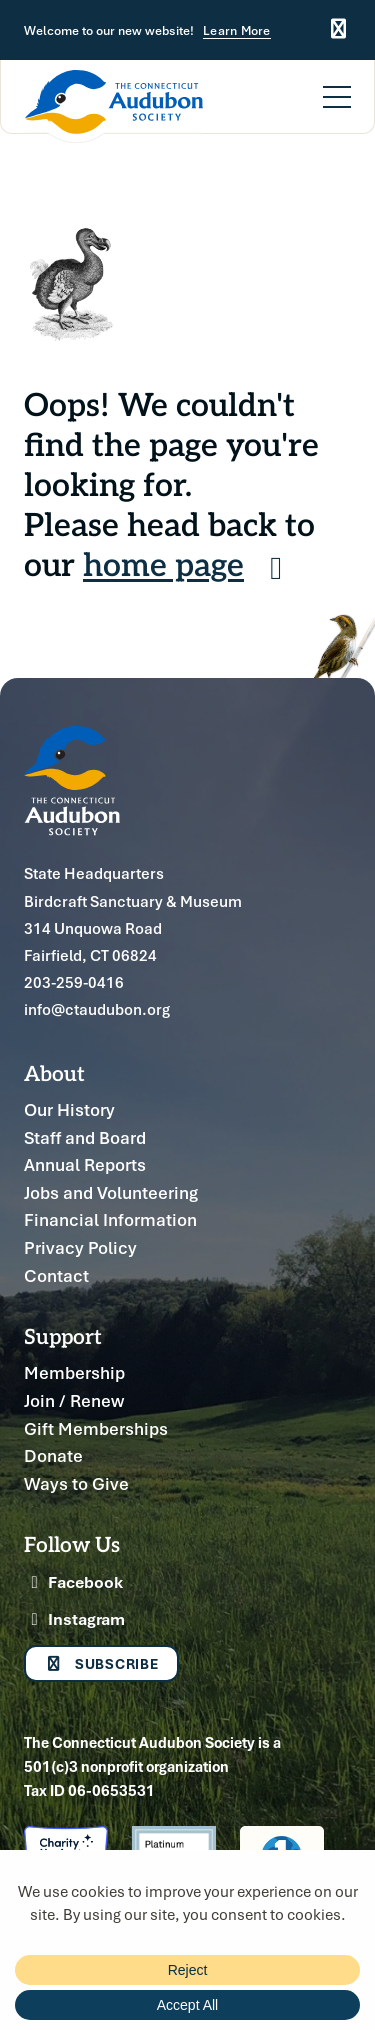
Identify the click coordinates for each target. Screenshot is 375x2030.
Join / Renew (74, 1400)
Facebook (73, 1582)
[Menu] (337, 85)
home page (189, 563)
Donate (53, 1455)
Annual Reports (85, 1164)
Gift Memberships (96, 1428)
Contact (56, 1275)
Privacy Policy (80, 1247)
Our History (69, 1109)
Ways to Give (76, 1483)
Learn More (237, 31)
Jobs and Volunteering (111, 1192)
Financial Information (110, 1219)
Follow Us (72, 1543)
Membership (74, 1372)
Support (63, 1335)
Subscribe (101, 1663)
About (54, 1072)
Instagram (74, 1619)
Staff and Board (85, 1137)
